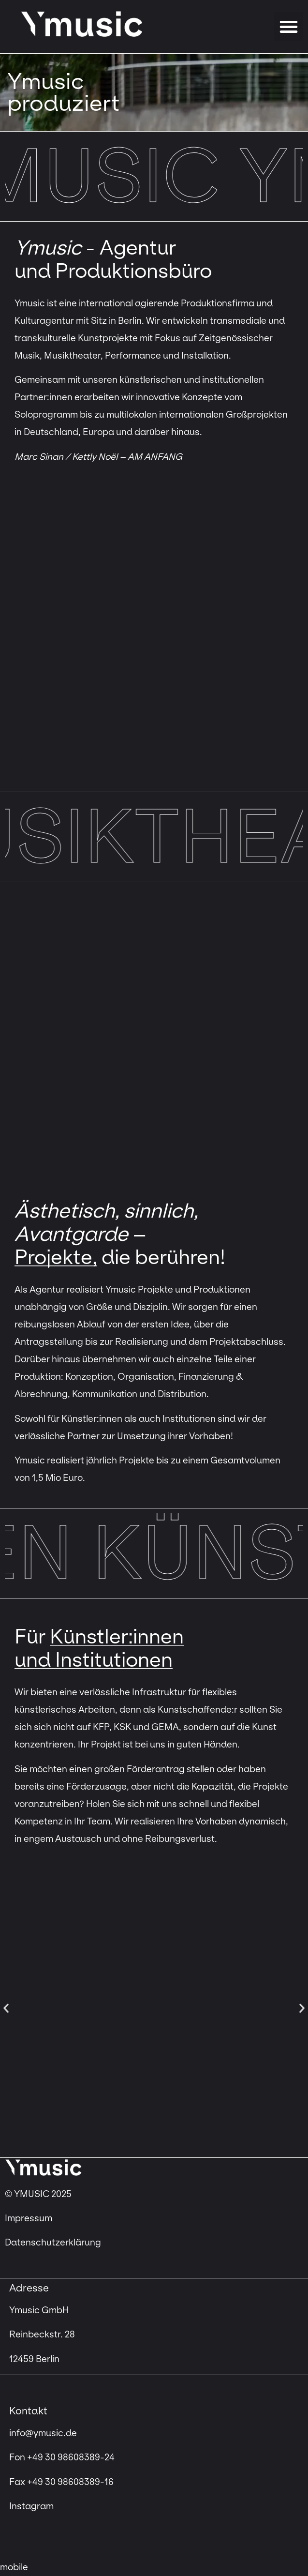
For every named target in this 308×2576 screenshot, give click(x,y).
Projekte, (56, 1257)
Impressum (29, 2218)
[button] (288, 26)
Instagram (31, 2506)
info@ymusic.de (43, 2433)
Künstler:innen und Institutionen (99, 1648)
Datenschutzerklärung (53, 2242)
